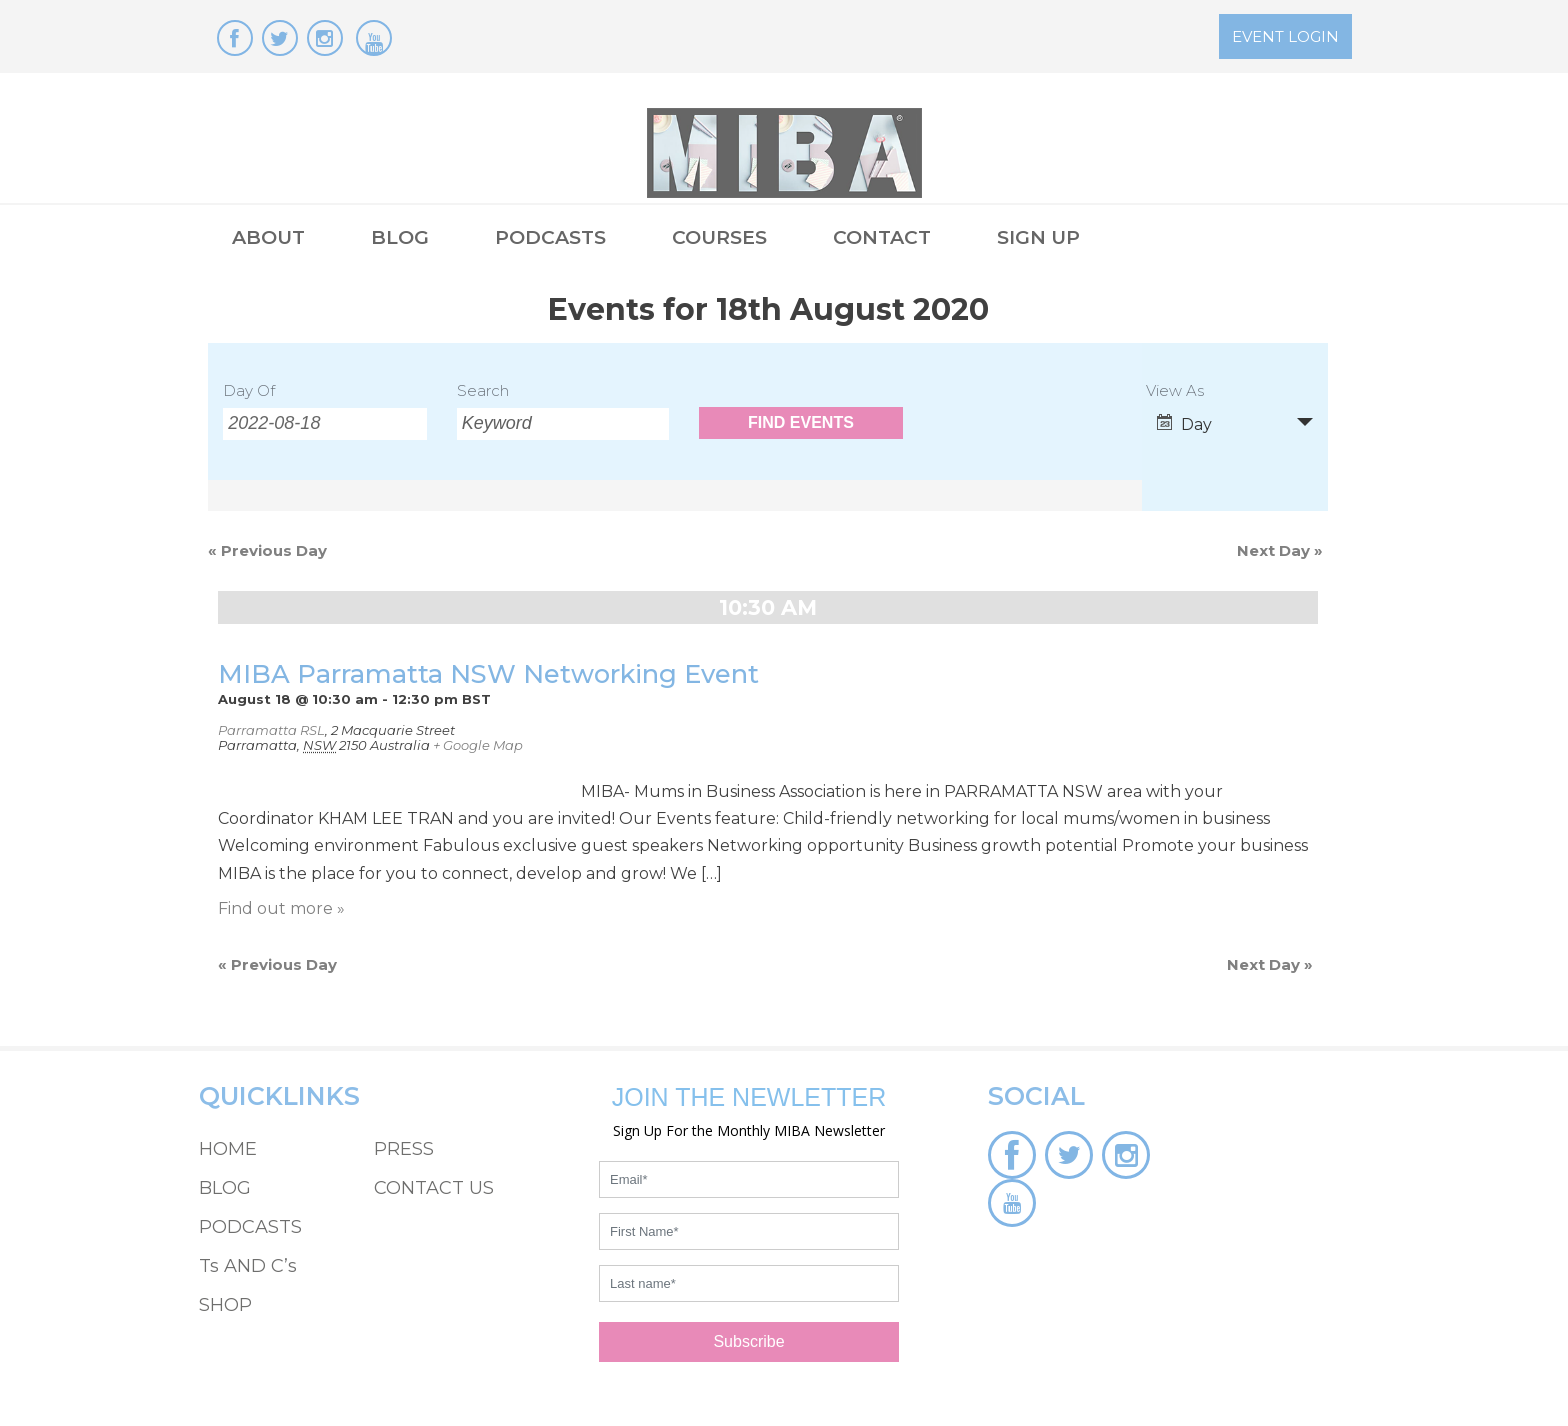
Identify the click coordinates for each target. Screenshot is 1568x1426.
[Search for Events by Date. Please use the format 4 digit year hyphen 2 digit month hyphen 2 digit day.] (324, 424)
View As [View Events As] (1175, 391)
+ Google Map (478, 745)
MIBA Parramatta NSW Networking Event (488, 673)
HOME (228, 1149)
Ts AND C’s (248, 1266)
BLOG (400, 237)
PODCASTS (550, 237)
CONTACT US (434, 1188)
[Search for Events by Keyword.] (563, 424)
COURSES (719, 237)
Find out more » (281, 908)
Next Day (1280, 550)
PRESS (404, 1149)
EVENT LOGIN (1285, 36)
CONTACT (882, 237)
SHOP (225, 1305)
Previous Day (267, 550)
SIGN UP (1038, 237)
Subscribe (748, 1341)
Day (1184, 424)
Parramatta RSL (271, 730)
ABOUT (268, 237)
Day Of (249, 390)
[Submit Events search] (800, 423)
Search (483, 390)
